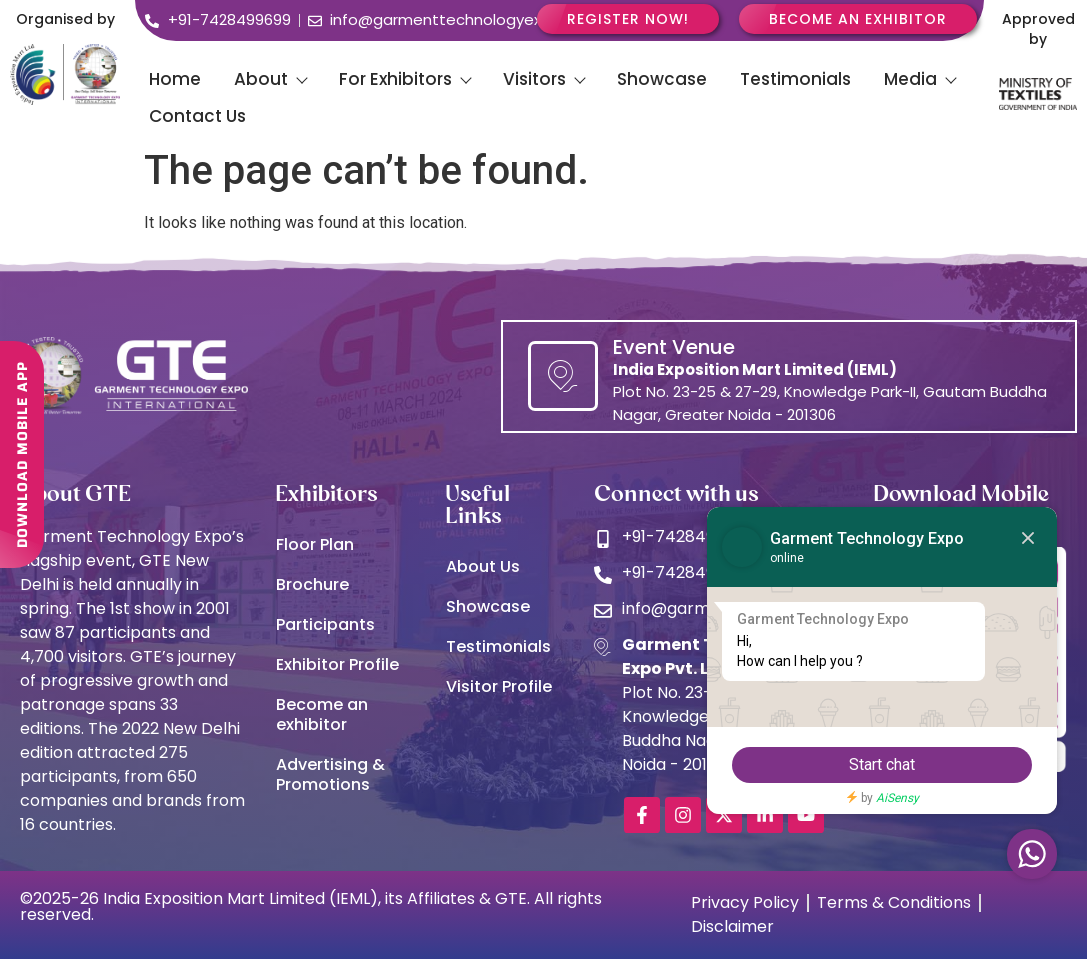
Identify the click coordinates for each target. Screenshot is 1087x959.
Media (919, 79)
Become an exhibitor (322, 714)
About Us (483, 566)
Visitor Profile (499, 686)
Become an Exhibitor (858, 19)
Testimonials (795, 79)
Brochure (312, 584)
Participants (325, 624)
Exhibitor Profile (337, 664)
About (270, 79)
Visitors (543, 79)
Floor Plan (315, 544)
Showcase (662, 79)
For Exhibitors (404, 79)
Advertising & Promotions (330, 774)
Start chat (882, 764)
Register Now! (628, 19)
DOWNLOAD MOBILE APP (22, 444)
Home (175, 79)
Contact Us (197, 116)
